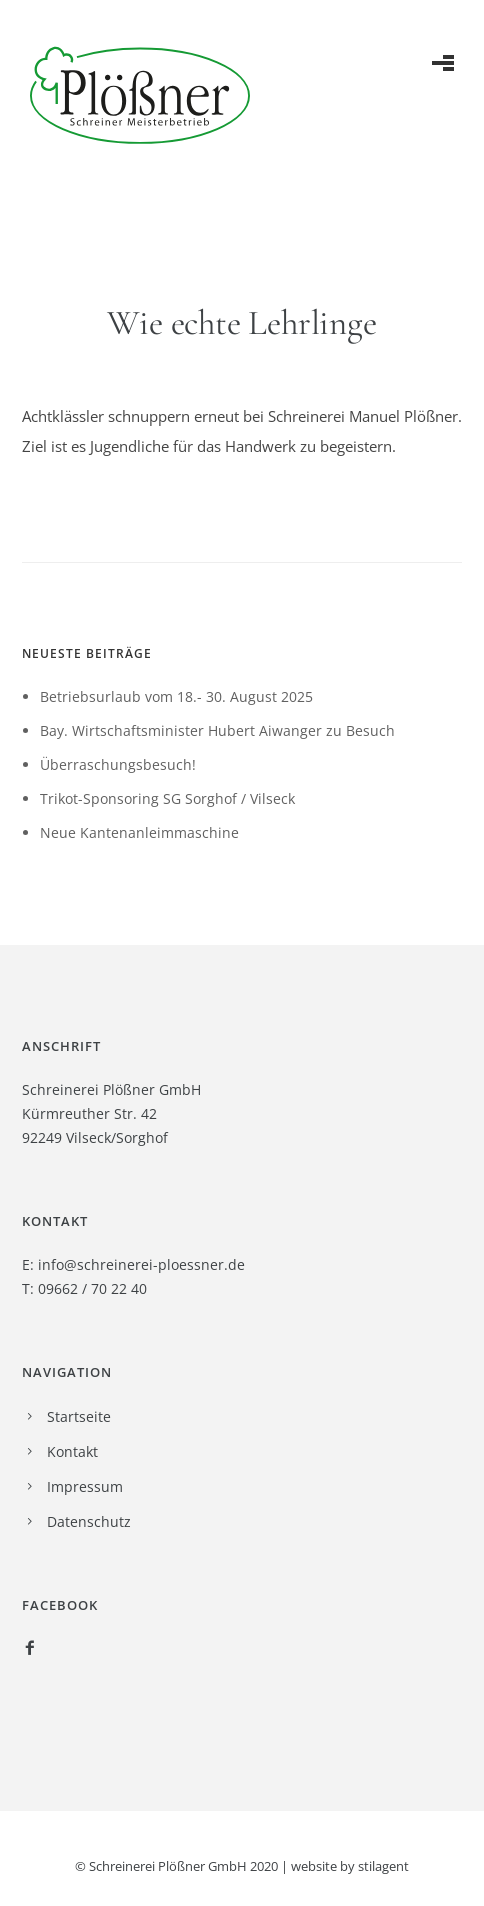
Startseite (79, 1416)
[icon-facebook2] (30, 1648)
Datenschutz (89, 1521)
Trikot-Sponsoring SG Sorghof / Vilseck (167, 798)
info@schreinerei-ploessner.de (141, 1264)
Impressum (85, 1486)
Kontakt (72, 1451)
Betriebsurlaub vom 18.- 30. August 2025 (176, 696)
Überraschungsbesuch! (118, 764)
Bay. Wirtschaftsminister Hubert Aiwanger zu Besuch (217, 730)
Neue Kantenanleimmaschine (139, 832)
